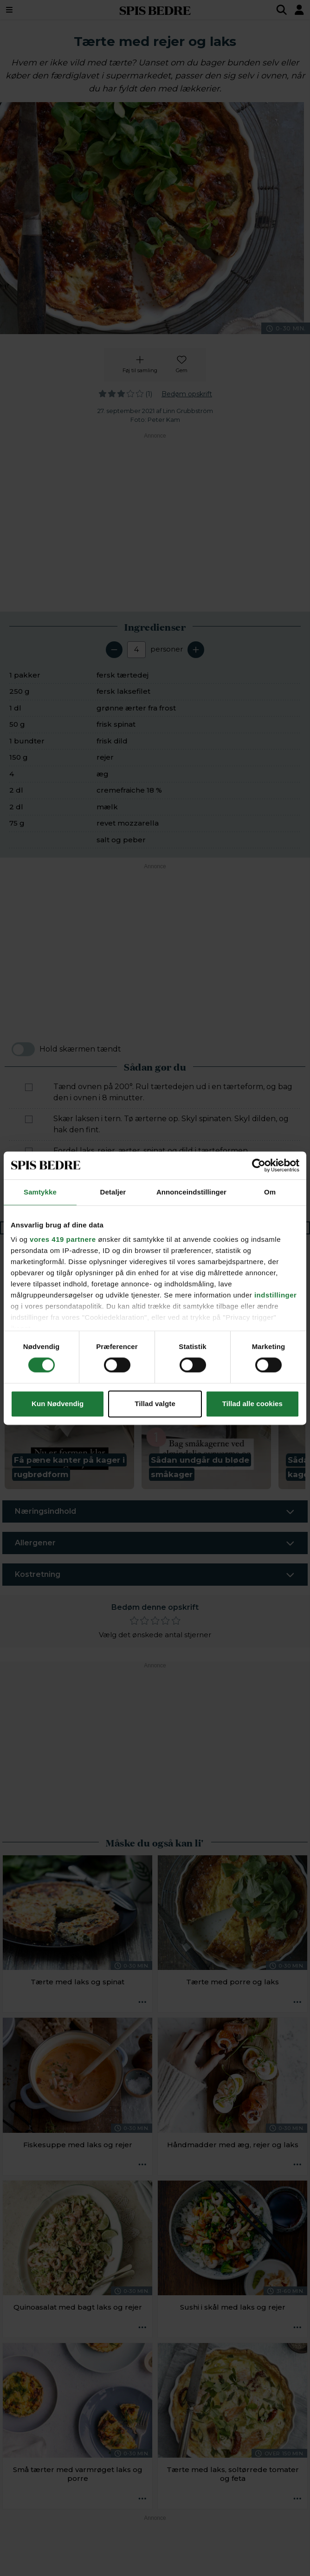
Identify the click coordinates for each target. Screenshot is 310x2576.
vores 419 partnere (63, 1239)
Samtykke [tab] (40, 1192)
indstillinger (275, 1295)
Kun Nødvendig (58, 1403)
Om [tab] (270, 1192)
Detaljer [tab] (113, 1192)
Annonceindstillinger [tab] (191, 1192)
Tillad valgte (155, 1403)
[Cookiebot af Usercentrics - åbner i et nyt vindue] (258, 1165)
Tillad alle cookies (252, 1403)
